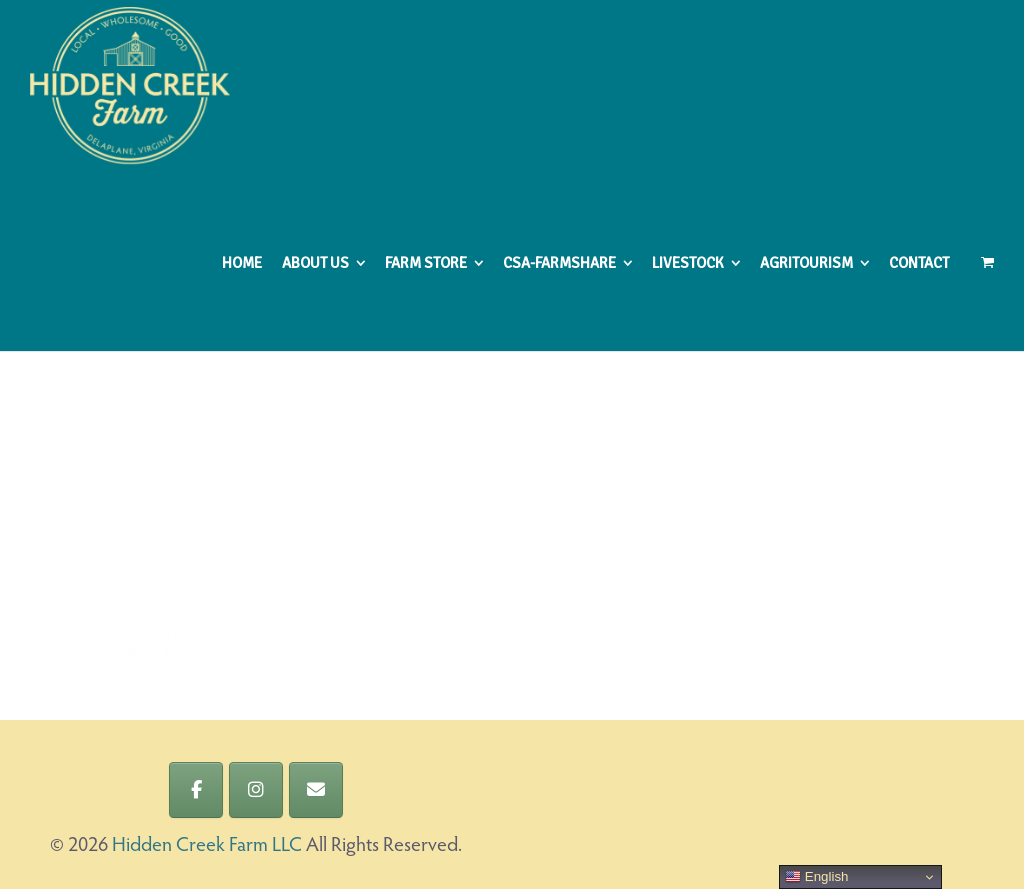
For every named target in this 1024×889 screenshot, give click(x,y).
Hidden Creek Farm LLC (207, 846)
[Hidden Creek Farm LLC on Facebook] (196, 790)
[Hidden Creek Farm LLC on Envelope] (316, 790)
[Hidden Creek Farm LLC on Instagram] (256, 790)
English (816, 877)
